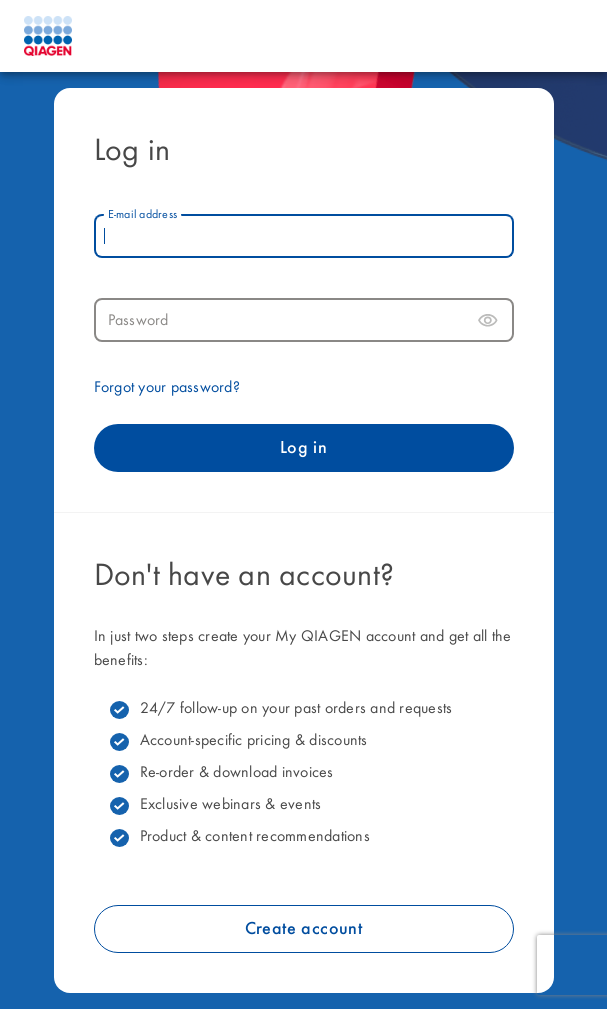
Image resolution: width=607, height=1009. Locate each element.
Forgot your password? (167, 388)
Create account (304, 929)
